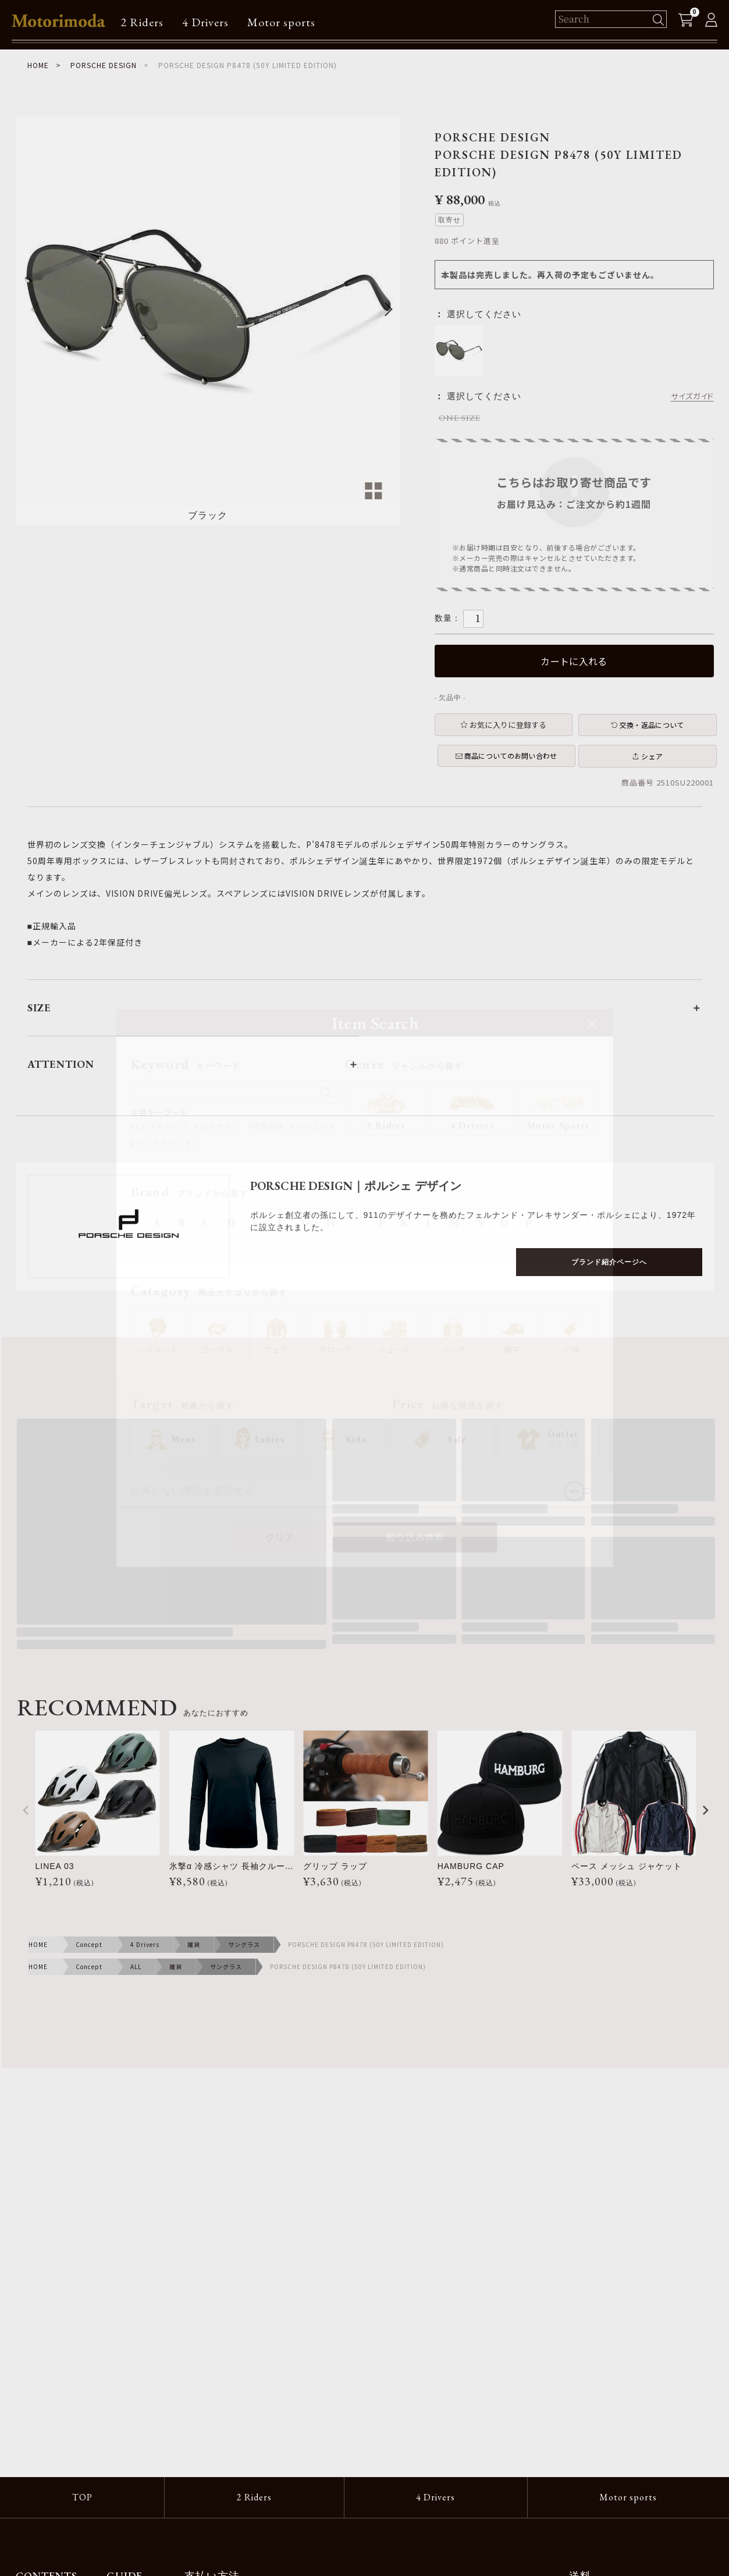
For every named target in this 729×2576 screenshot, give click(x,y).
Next (385, 309)
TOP (82, 2497)
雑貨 (193, 1944)
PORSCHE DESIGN (103, 65)
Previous (29, 309)
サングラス (244, 1944)
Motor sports (281, 22)
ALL (135, 1966)
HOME (38, 65)
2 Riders (141, 22)
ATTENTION (60, 1064)
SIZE (39, 1007)
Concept (89, 1944)
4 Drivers (205, 22)
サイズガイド (692, 395)
